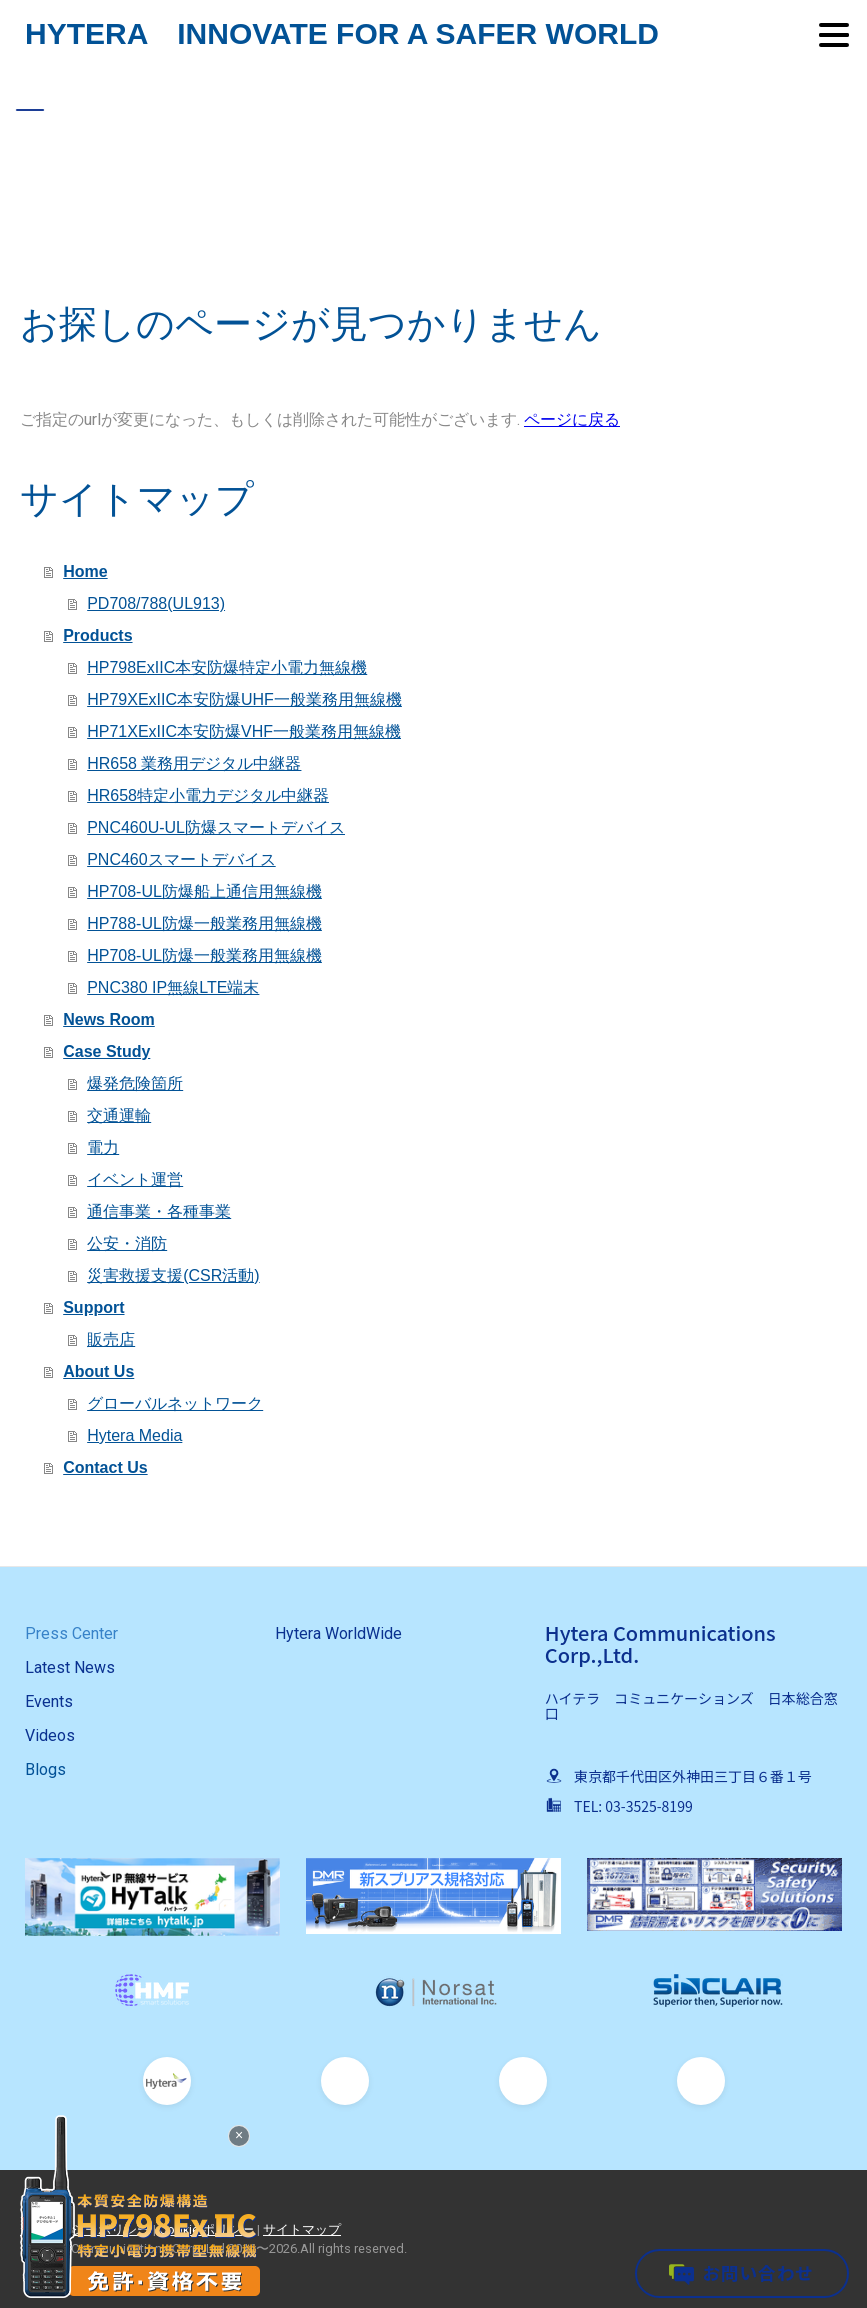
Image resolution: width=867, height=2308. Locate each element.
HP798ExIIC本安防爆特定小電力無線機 (227, 667)
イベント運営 (135, 1179)
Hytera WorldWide (338, 1633)
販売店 (111, 1339)
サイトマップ (302, 2229)
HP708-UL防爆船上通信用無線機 (204, 891)
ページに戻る (572, 419)
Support (93, 1307)
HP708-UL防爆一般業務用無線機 (204, 955)
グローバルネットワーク (175, 1403)
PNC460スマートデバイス (181, 859)
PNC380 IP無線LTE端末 (173, 987)
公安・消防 (127, 1243)
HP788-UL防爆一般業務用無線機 (204, 923)
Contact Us (105, 1467)
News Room (109, 1019)
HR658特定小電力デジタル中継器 (208, 795)
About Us (98, 1371)
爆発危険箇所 (135, 1083)
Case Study (106, 1051)
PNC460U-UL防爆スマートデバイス (216, 827)
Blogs (45, 1769)
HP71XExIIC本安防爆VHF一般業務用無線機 (244, 731)
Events (49, 1701)
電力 (103, 1147)
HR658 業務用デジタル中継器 (194, 763)
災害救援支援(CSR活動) (173, 1275)
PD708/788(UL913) (156, 603)
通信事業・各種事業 (159, 1211)
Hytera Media (134, 1435)
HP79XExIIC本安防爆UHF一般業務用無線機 (244, 699)
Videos (50, 1735)
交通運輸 (119, 1115)
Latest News (70, 1667)
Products (97, 635)
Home (85, 571)
